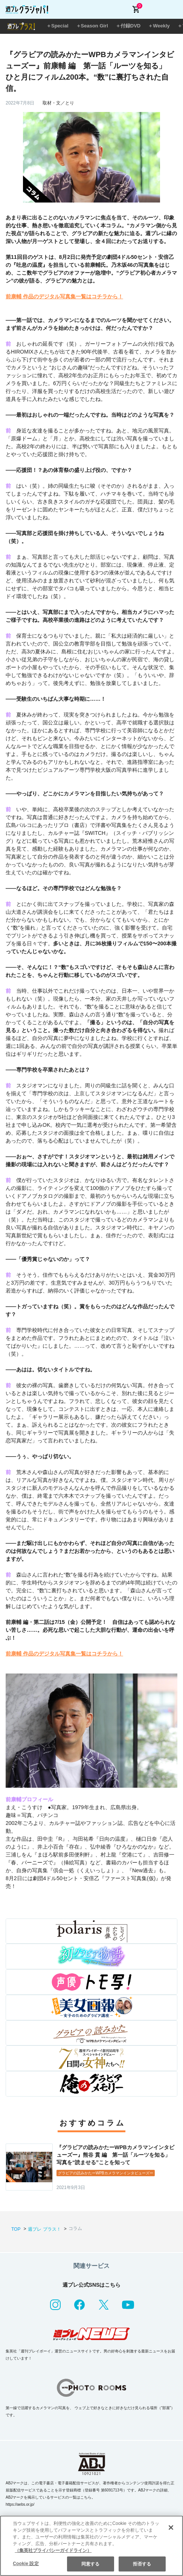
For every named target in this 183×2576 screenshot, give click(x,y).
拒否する (142, 2564)
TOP (15, 2229)
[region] (91, 2546)
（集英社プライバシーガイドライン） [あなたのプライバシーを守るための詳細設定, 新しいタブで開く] (53, 2550)
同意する (90, 2564)
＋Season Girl (92, 26)
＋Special (57, 26)
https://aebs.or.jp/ (20, 2504)
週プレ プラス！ (44, 2229)
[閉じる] (171, 2527)
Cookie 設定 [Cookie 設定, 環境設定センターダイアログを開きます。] (25, 2563)
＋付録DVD (128, 26)
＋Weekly (159, 26)
